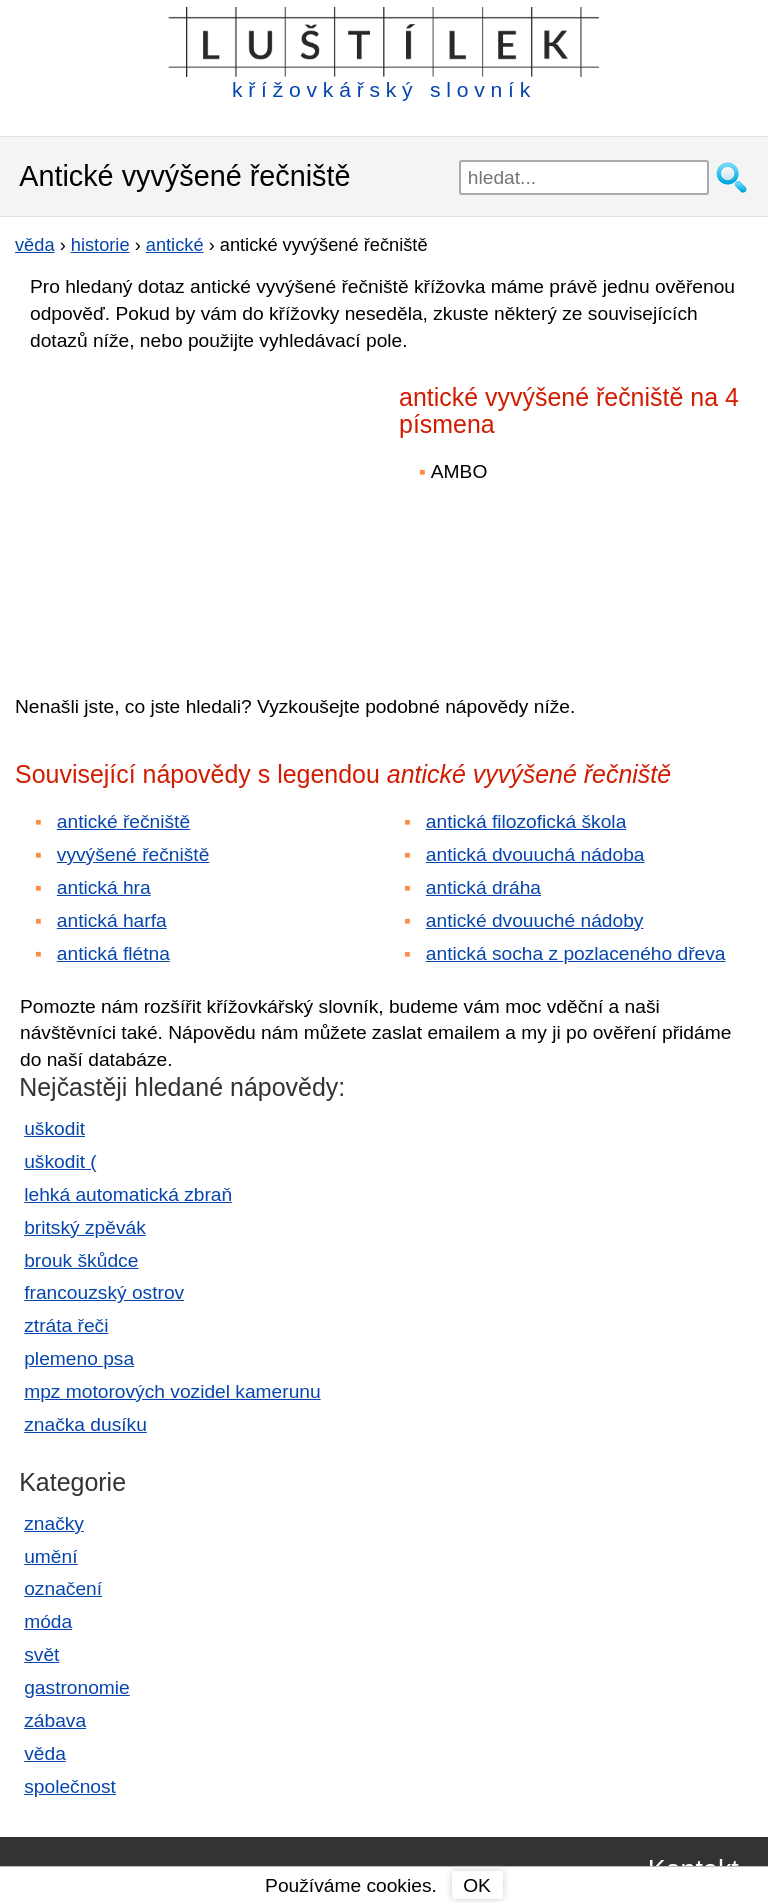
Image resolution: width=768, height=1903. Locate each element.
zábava (55, 1720)
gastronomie (77, 1687)
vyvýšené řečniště (133, 854)
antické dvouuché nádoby (535, 920)
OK (477, 1885)
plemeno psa (79, 1358)
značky (54, 1523)
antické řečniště (123, 821)
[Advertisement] (190, 509)
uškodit (54, 1128)
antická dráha (483, 887)
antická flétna (113, 953)
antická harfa (112, 920)
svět (41, 1654)
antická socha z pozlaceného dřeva (576, 953)
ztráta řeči (66, 1325)
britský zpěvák (85, 1227)
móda (48, 1621)
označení (63, 1588)
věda (45, 1753)
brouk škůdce (81, 1260)
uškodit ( (60, 1161)
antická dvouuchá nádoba (535, 854)
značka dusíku (85, 1424)
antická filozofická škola (526, 821)
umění (50, 1556)
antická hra (104, 887)
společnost (70, 1786)
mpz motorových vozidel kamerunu (172, 1391)
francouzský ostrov (104, 1292)
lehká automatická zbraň (128, 1194)
